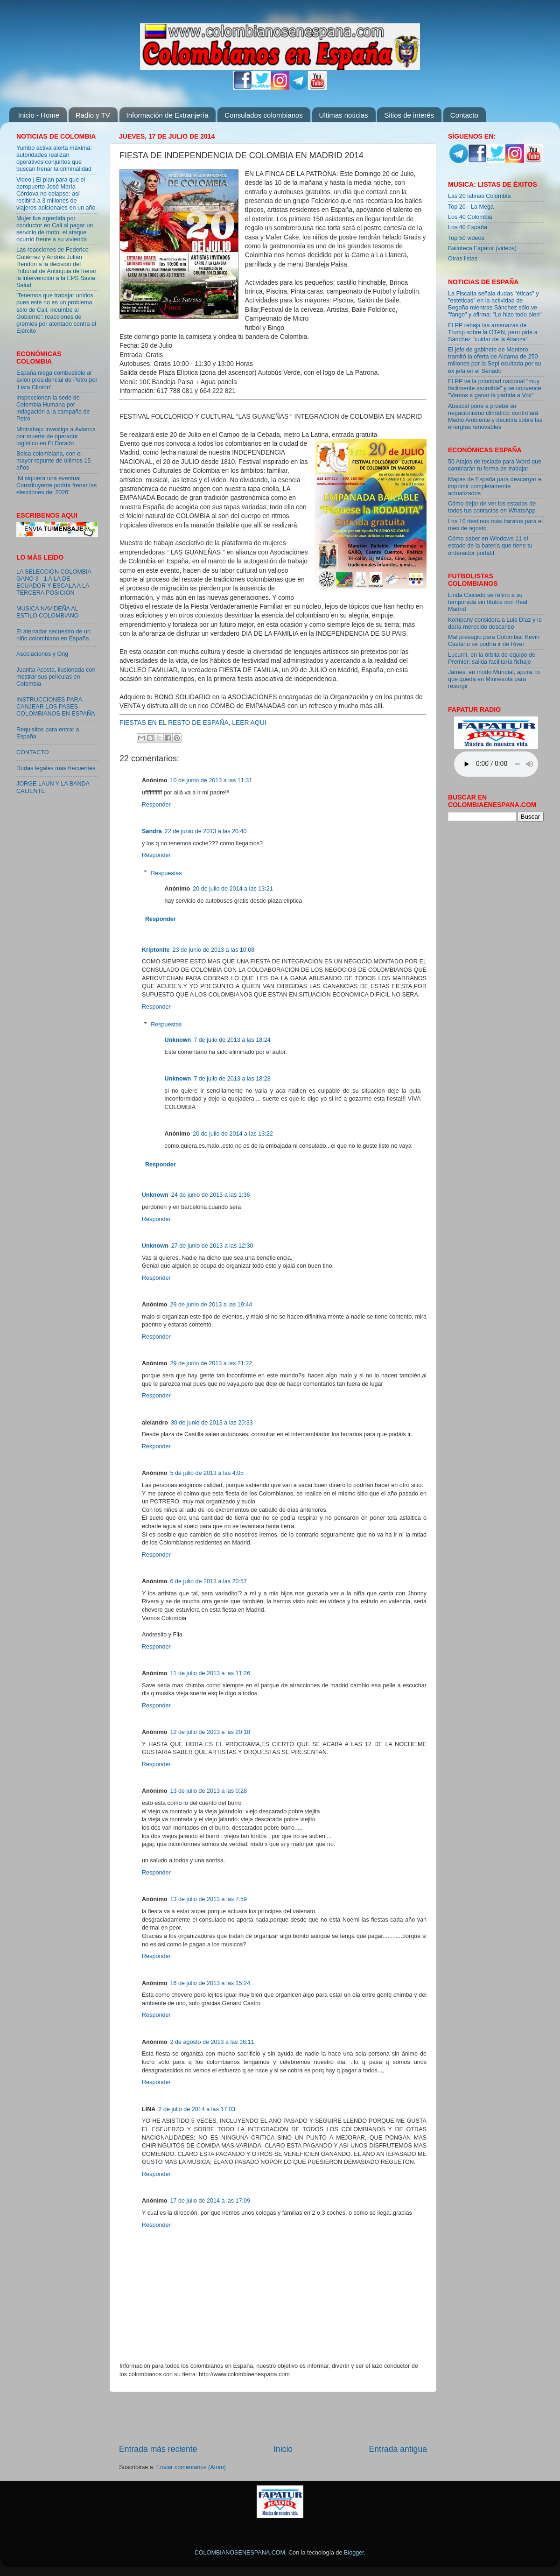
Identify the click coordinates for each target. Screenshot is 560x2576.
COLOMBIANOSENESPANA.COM (240, 2552)
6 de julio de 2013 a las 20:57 (208, 1581)
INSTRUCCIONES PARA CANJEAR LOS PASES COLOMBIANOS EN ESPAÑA (55, 706)
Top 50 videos (466, 238)
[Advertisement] (273, 2418)
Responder (156, 804)
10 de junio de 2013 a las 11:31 (211, 780)
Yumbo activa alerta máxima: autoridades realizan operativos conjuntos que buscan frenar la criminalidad (54, 158)
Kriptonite (155, 950)
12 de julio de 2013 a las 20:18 (210, 1732)
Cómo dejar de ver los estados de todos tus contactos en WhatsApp (492, 507)
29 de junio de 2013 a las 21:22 (211, 1363)
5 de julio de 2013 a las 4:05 (207, 1473)
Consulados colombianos (263, 115)
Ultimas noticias (343, 115)
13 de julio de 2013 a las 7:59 (208, 1899)
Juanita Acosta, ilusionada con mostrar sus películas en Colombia (55, 677)
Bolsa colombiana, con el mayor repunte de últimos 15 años (53, 460)
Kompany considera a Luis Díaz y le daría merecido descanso (495, 623)
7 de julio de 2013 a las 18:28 (232, 1078)
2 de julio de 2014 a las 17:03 (196, 2109)
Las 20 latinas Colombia (479, 196)
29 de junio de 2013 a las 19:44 (211, 1304)
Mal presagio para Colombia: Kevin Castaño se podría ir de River (493, 640)
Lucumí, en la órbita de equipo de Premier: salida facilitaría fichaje (491, 658)
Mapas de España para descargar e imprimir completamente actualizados (494, 486)
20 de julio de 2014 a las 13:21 (233, 888)
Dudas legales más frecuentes (55, 768)
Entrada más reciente (158, 2449)
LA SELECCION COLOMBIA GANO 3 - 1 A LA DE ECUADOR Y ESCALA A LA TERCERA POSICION (53, 582)
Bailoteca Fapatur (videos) (482, 248)
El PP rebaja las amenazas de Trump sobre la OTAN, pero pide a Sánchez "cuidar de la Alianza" (493, 332)
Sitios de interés (409, 115)
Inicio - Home (38, 115)
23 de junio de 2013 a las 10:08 (213, 950)
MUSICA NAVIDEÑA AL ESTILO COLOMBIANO (47, 612)
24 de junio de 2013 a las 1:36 (210, 1195)
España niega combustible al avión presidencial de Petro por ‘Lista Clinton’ (57, 380)
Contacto (464, 115)
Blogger (354, 2552)
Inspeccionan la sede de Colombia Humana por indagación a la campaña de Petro (53, 408)
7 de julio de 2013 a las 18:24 (232, 1040)
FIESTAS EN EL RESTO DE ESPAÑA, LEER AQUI (192, 722)
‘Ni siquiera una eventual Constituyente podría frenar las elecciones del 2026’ (56, 485)
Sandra (152, 831)
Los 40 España (467, 227)
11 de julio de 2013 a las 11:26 (210, 1673)
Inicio (283, 2449)
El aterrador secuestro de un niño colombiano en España (53, 635)
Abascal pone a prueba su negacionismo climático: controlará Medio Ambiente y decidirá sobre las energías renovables (495, 416)
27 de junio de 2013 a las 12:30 (212, 1245)
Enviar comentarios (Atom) (191, 2467)
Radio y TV (93, 115)
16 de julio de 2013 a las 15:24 (210, 1983)
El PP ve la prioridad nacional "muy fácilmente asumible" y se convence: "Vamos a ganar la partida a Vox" (495, 388)
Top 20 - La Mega (471, 207)
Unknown (178, 1040)
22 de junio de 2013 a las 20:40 (206, 831)
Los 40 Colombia (470, 217)
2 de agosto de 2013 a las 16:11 (212, 2042)
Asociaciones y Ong (42, 654)
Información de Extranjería (167, 115)
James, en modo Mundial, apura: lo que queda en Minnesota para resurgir (494, 679)
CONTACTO (32, 752)
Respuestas (166, 873)
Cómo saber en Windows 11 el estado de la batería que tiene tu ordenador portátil (490, 545)
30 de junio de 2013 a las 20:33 (212, 1422)
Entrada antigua (398, 2449)
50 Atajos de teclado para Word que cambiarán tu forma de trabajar (494, 465)
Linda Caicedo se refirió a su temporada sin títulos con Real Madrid (487, 602)
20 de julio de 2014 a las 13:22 (233, 1133)
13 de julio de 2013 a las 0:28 (208, 1791)
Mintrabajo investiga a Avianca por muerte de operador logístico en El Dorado (56, 436)
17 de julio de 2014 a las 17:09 (210, 2200)
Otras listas (462, 258)
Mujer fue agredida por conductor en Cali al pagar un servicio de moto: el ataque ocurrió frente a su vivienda (54, 229)
